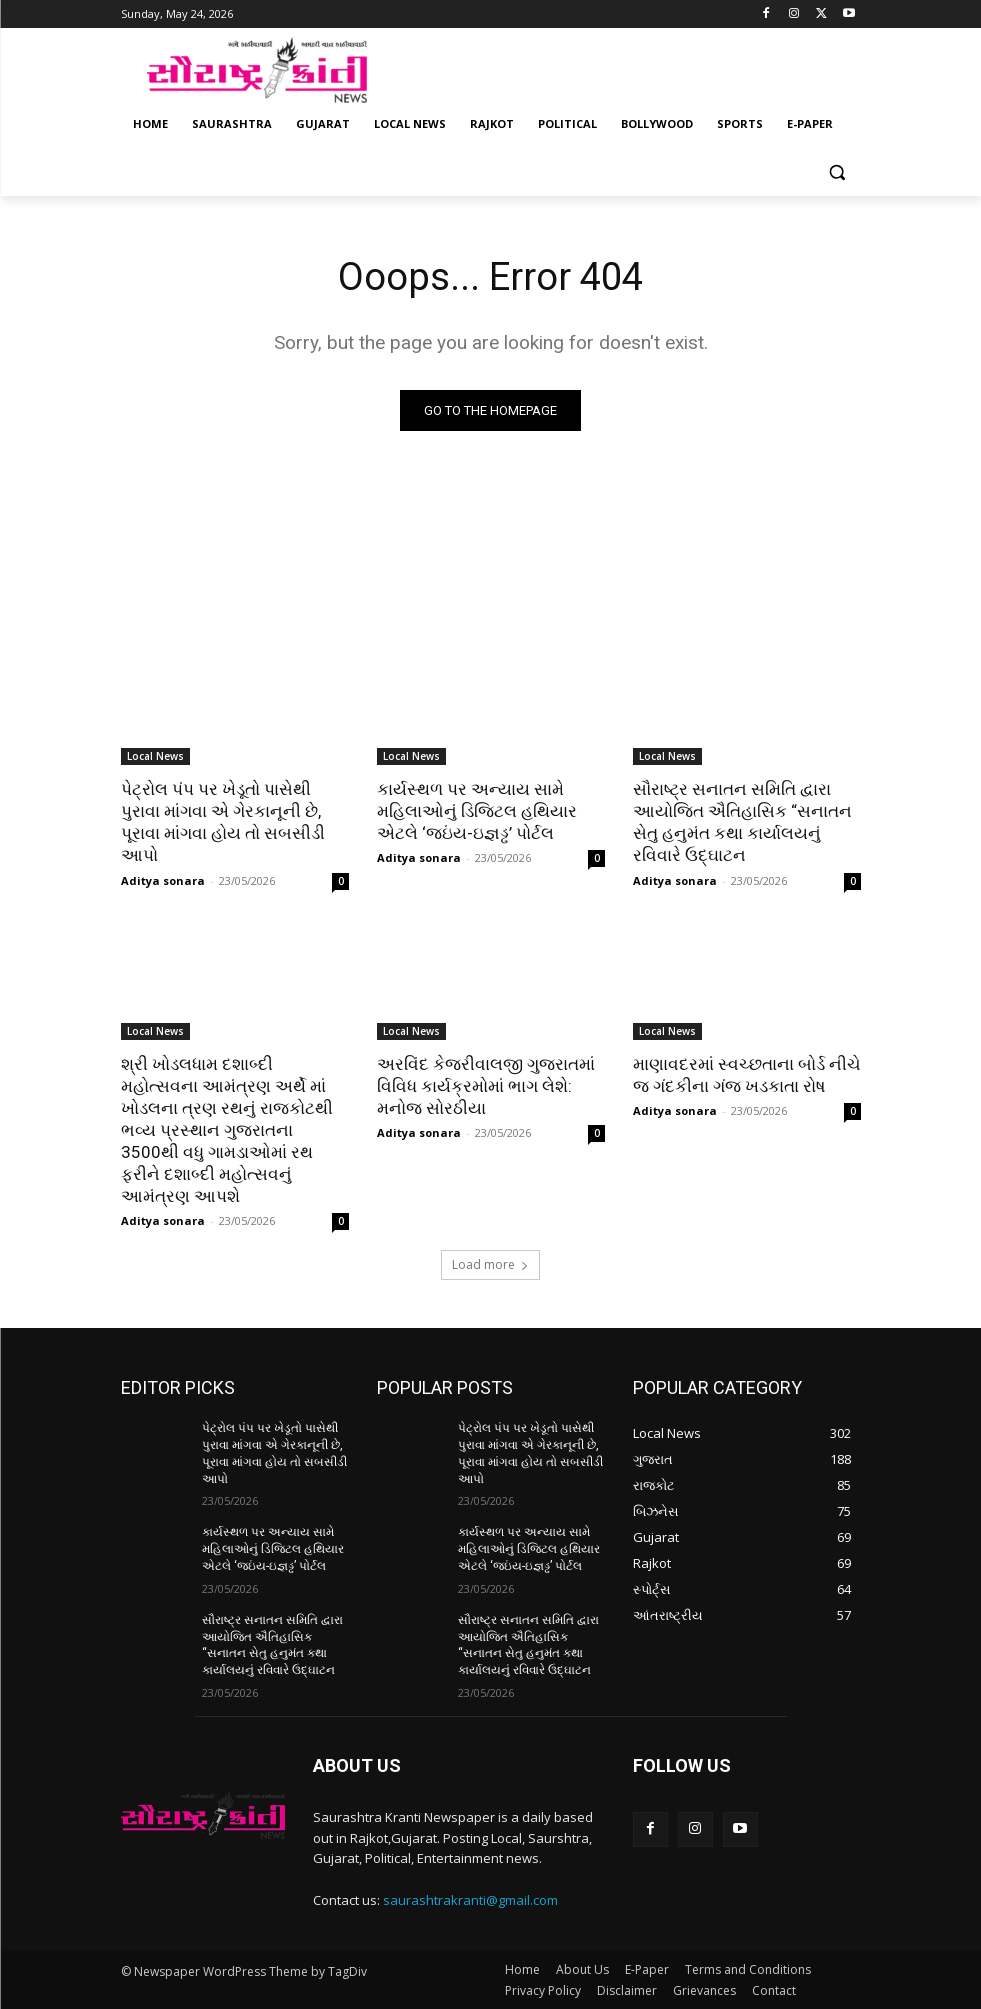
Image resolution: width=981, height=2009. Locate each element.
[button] (837, 172)
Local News (155, 756)
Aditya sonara (163, 880)
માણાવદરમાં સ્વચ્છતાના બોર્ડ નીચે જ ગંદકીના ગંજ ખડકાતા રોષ (747, 1075)
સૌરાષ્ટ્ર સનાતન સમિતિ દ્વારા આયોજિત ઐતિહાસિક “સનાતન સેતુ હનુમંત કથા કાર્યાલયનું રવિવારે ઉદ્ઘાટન (742, 822)
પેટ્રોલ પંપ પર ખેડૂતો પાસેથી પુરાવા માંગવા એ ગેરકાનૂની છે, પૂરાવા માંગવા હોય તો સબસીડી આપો (223, 822)
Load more (490, 1264)
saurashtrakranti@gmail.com (470, 1900)
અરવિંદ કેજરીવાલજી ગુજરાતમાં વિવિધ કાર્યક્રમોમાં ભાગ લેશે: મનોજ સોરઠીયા (486, 1086)
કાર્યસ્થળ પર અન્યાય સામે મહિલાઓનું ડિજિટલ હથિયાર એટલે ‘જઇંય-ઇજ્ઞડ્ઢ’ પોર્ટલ (477, 811)
